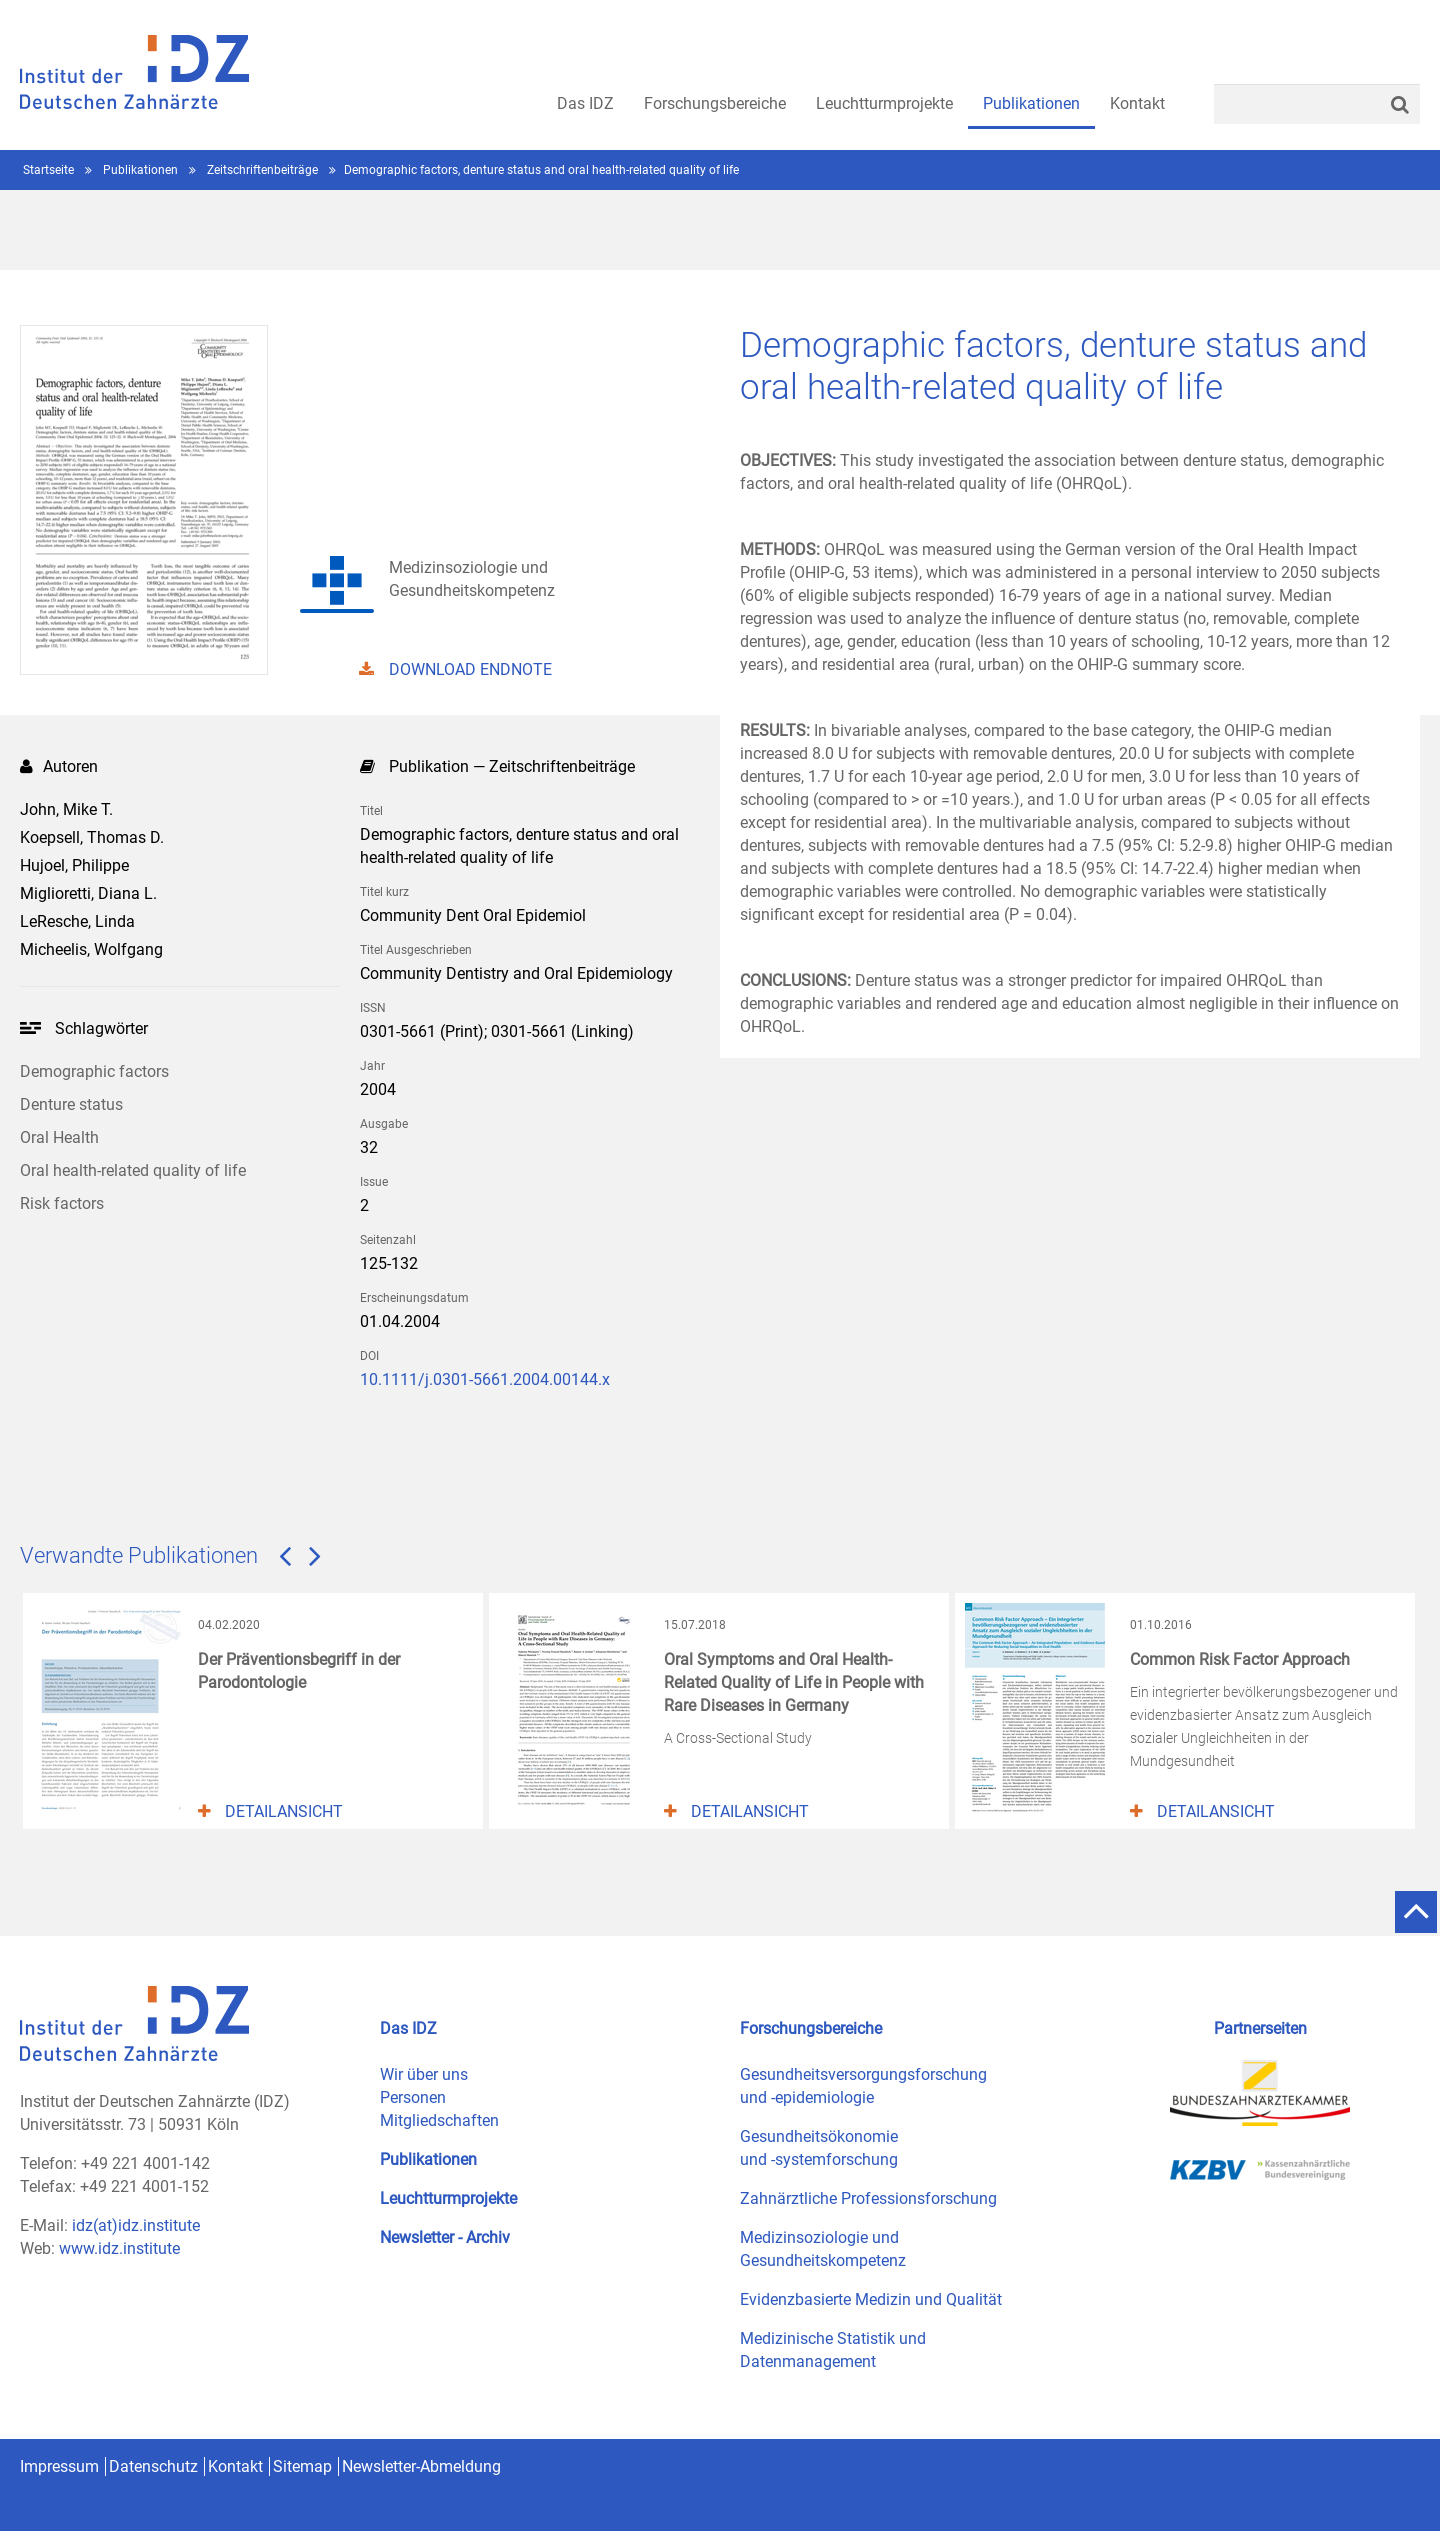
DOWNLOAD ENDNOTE (455, 669)
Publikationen (142, 170)
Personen (413, 2097)
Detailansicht (270, 1811)
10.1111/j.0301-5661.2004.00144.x (485, 1379)
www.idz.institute (119, 2248)
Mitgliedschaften (439, 2120)
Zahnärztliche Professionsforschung (868, 2198)
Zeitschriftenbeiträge (264, 170)
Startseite (50, 170)
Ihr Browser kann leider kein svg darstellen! (30, 1028)
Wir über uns (424, 2074)
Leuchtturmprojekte (448, 2198)
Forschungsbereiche (811, 2028)
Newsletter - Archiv (445, 2237)
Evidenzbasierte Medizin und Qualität (871, 2299)
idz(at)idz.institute (136, 2225)
